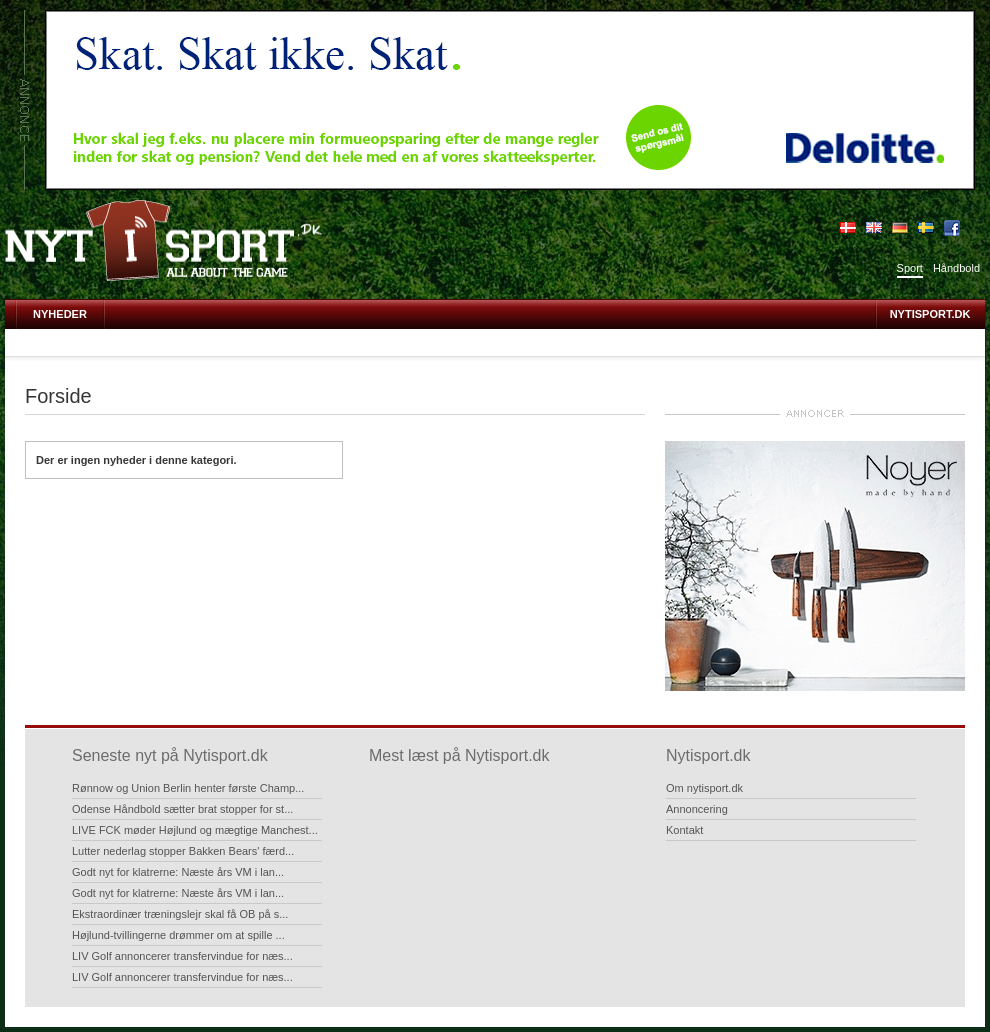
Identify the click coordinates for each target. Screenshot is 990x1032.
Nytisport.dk (930, 314)
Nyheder (60, 314)
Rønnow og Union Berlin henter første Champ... (188, 788)
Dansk (848, 228)
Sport (910, 268)
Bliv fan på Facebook (952, 228)
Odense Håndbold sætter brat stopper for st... (182, 809)
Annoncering (697, 809)
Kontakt (684, 830)
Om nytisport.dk (704, 788)
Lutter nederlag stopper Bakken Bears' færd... (183, 851)
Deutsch (900, 228)
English (874, 228)
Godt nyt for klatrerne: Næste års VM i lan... (178, 872)
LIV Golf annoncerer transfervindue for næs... (182, 956)
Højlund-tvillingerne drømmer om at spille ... (178, 935)
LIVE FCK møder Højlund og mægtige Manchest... (195, 830)
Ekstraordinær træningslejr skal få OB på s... (180, 914)
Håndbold (956, 268)
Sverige (926, 228)
